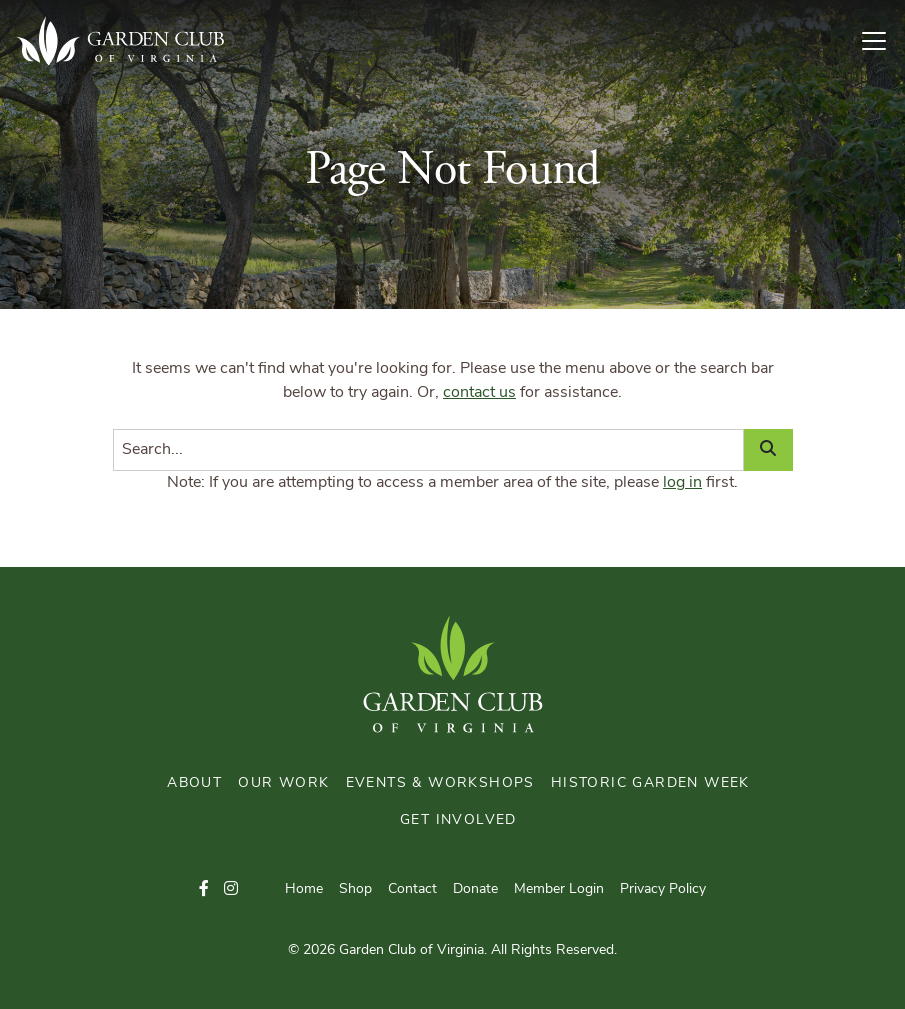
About (194, 783)
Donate (475, 889)
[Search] (428, 450)
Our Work (283, 783)
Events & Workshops (440, 783)
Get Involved (458, 820)
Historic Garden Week (650, 783)
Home (304, 889)
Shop (355, 889)
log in (682, 483)
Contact (412, 889)
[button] (204, 890)
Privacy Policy (663, 889)
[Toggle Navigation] (882, 41)
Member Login (559, 889)
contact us (479, 393)
